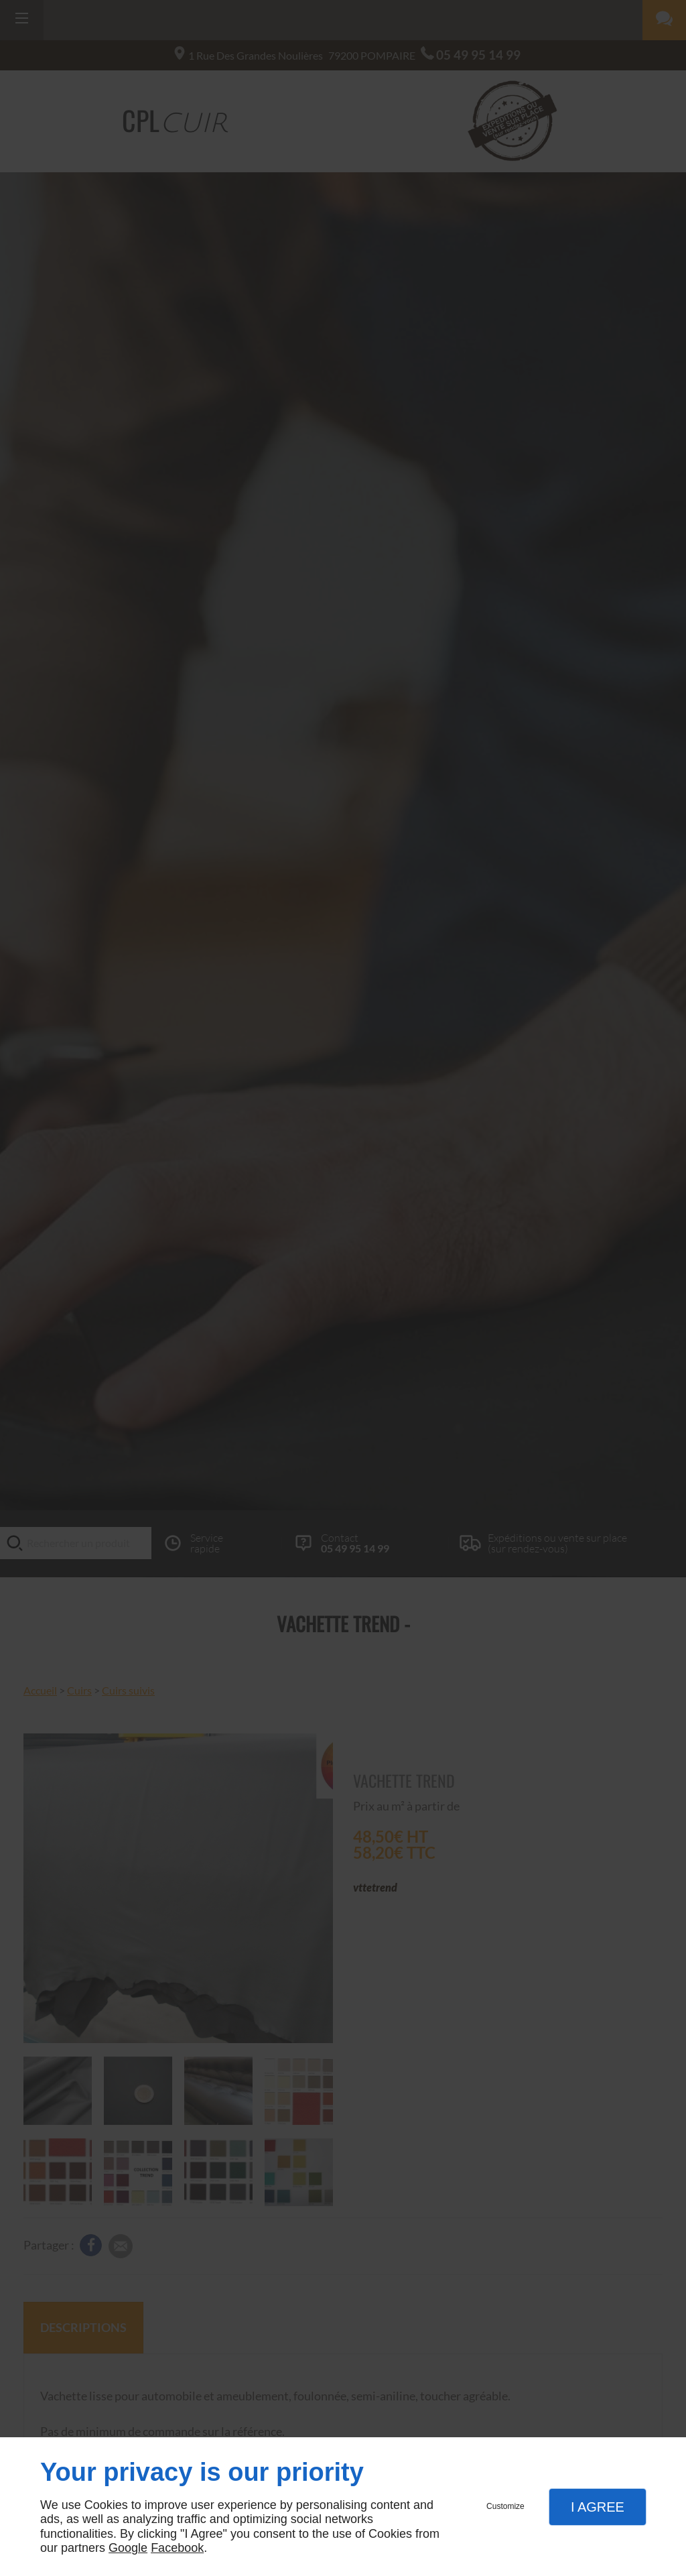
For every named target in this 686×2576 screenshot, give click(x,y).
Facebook (177, 2548)
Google (128, 2548)
